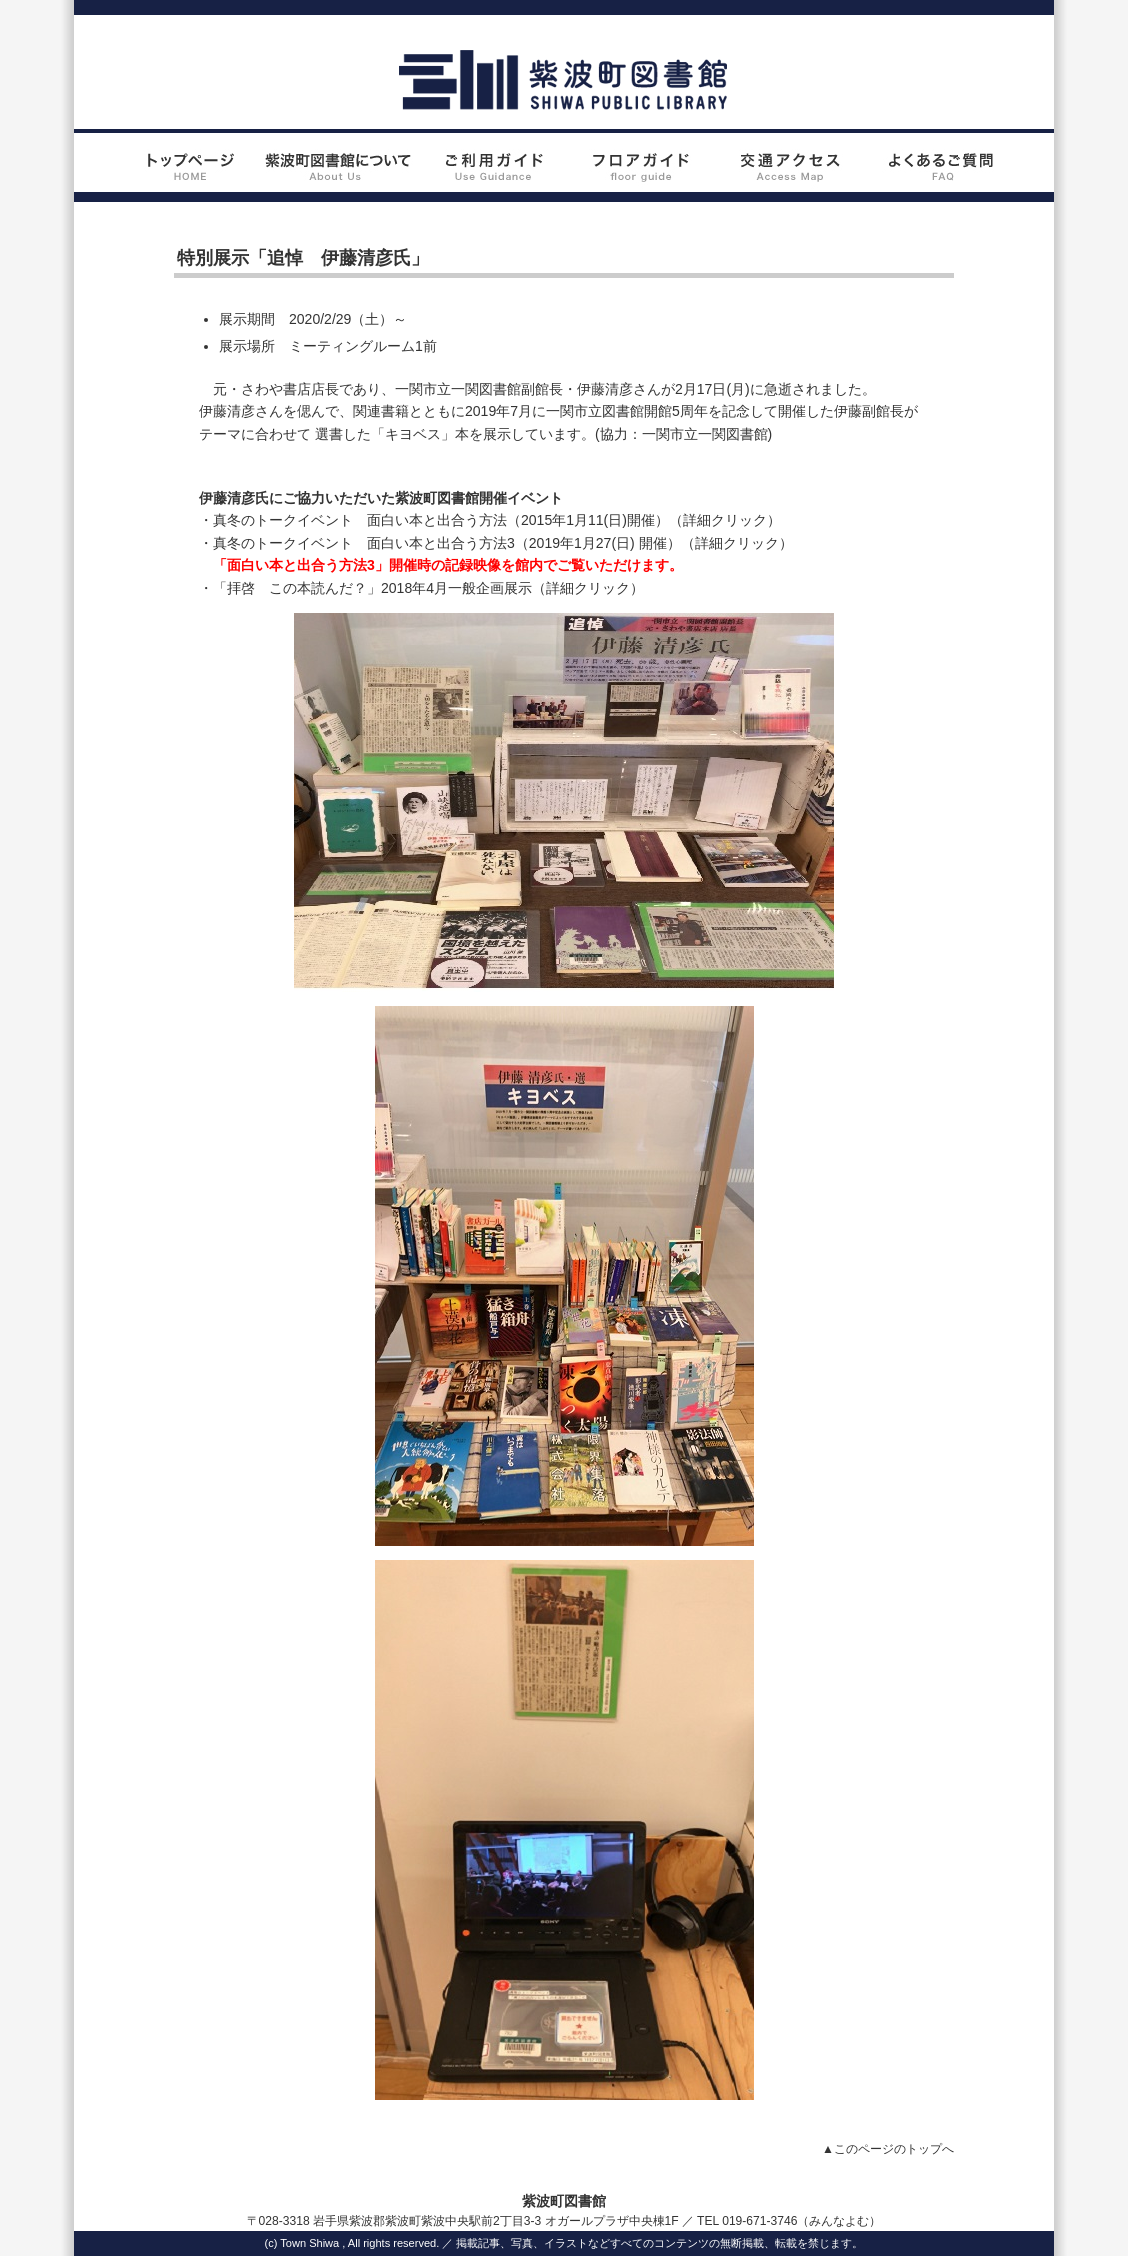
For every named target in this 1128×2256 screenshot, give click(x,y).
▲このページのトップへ (888, 2149)
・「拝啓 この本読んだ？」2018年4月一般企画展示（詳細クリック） (421, 588)
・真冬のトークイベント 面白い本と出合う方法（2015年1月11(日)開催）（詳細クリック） (490, 520)
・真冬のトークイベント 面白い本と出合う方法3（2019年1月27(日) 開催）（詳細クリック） (496, 543)
